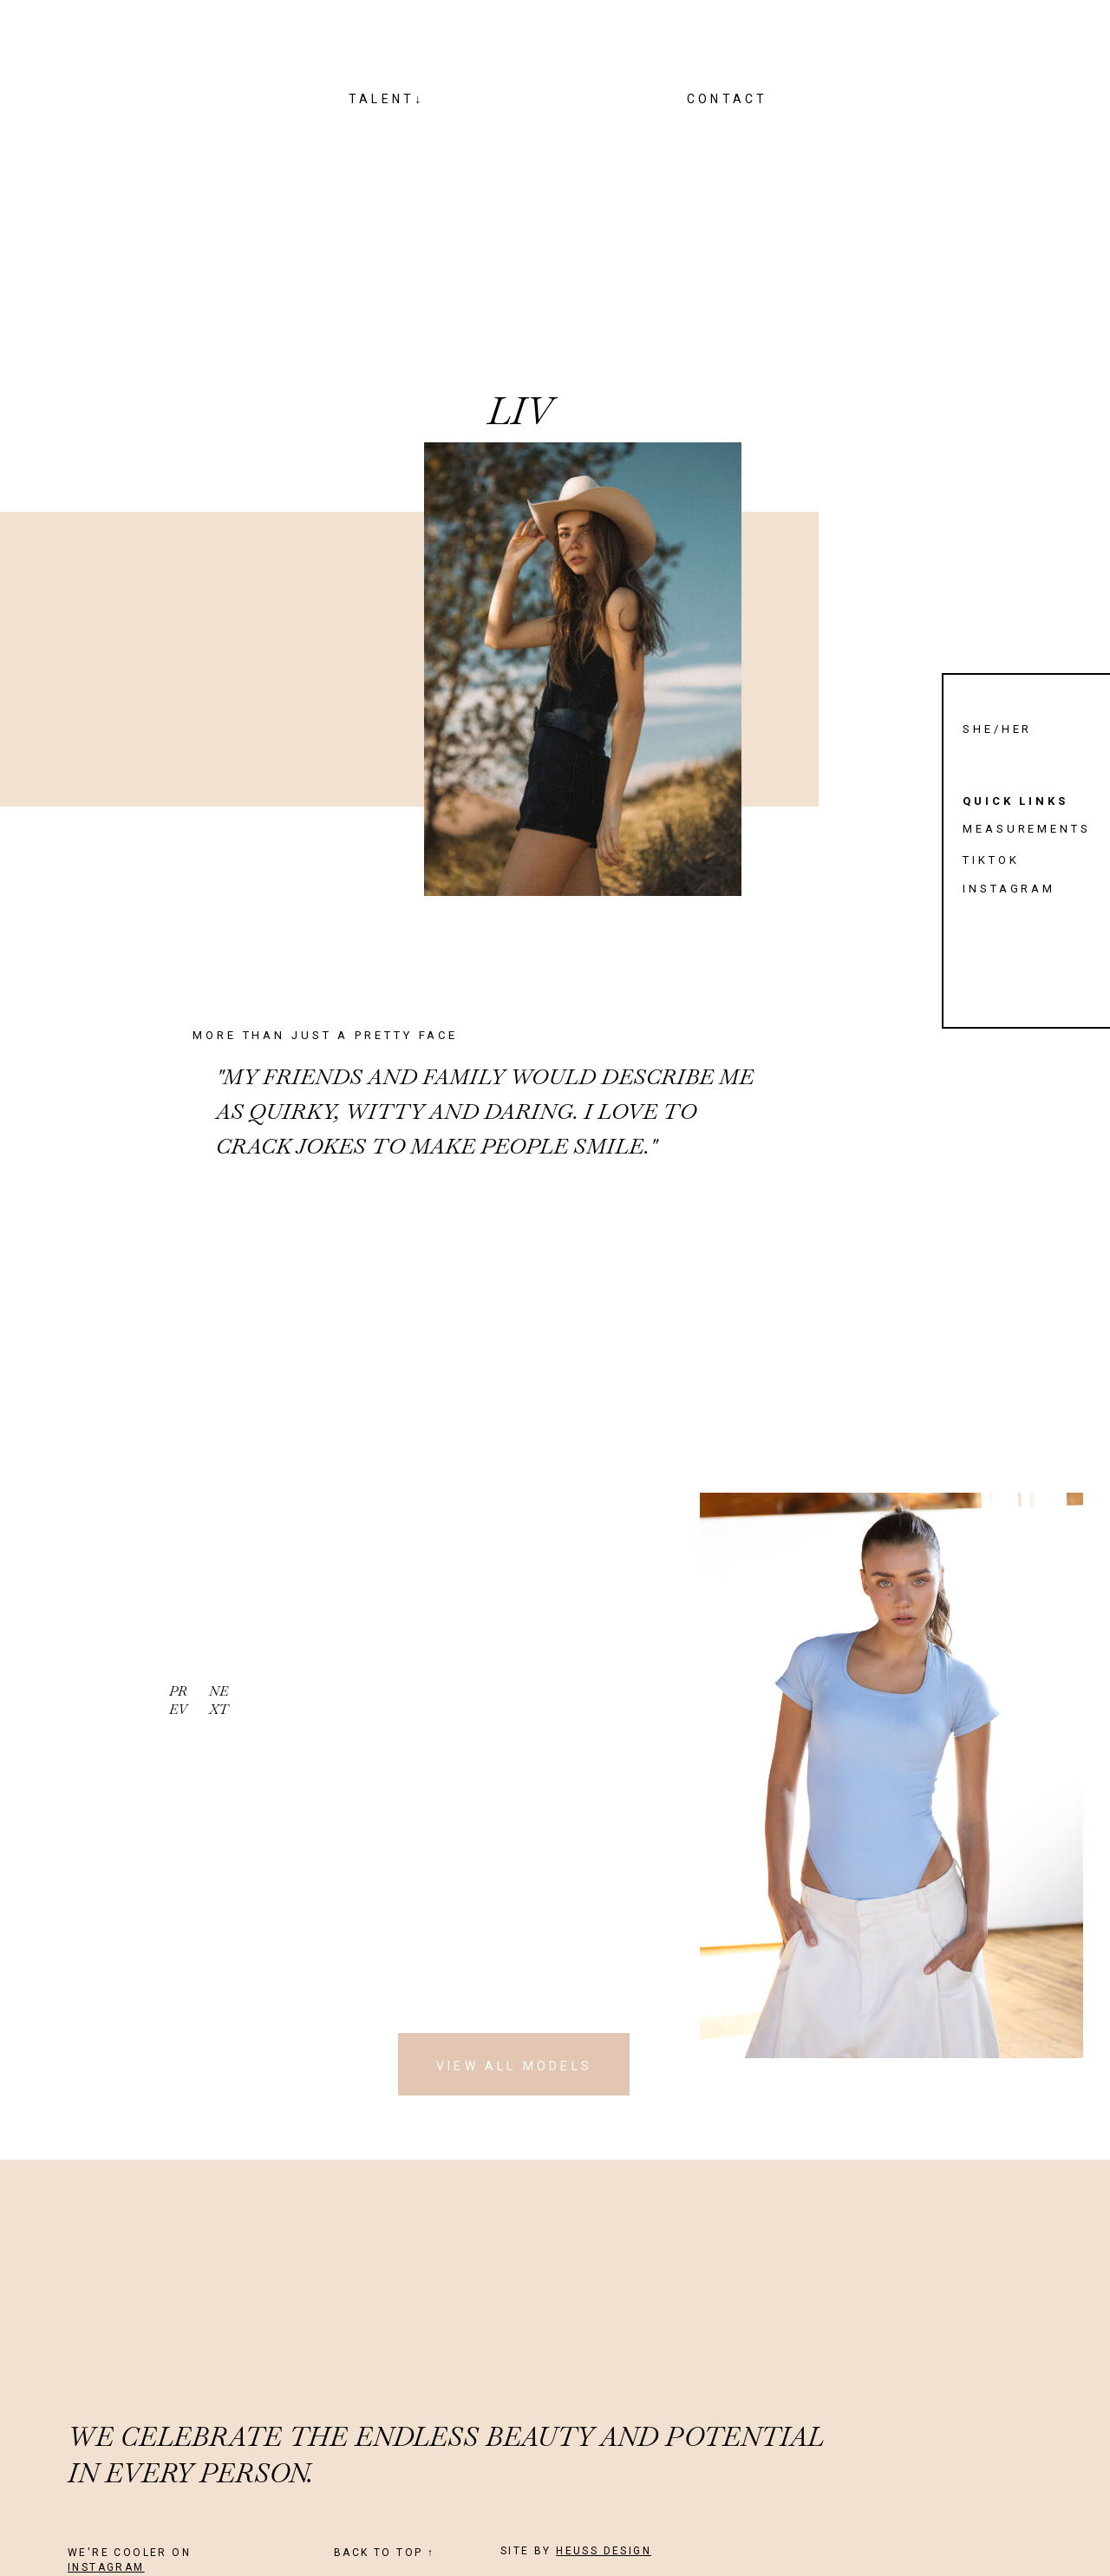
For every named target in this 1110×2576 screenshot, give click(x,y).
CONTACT (727, 99)
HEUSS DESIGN (603, 2551)
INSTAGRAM (106, 2567)
